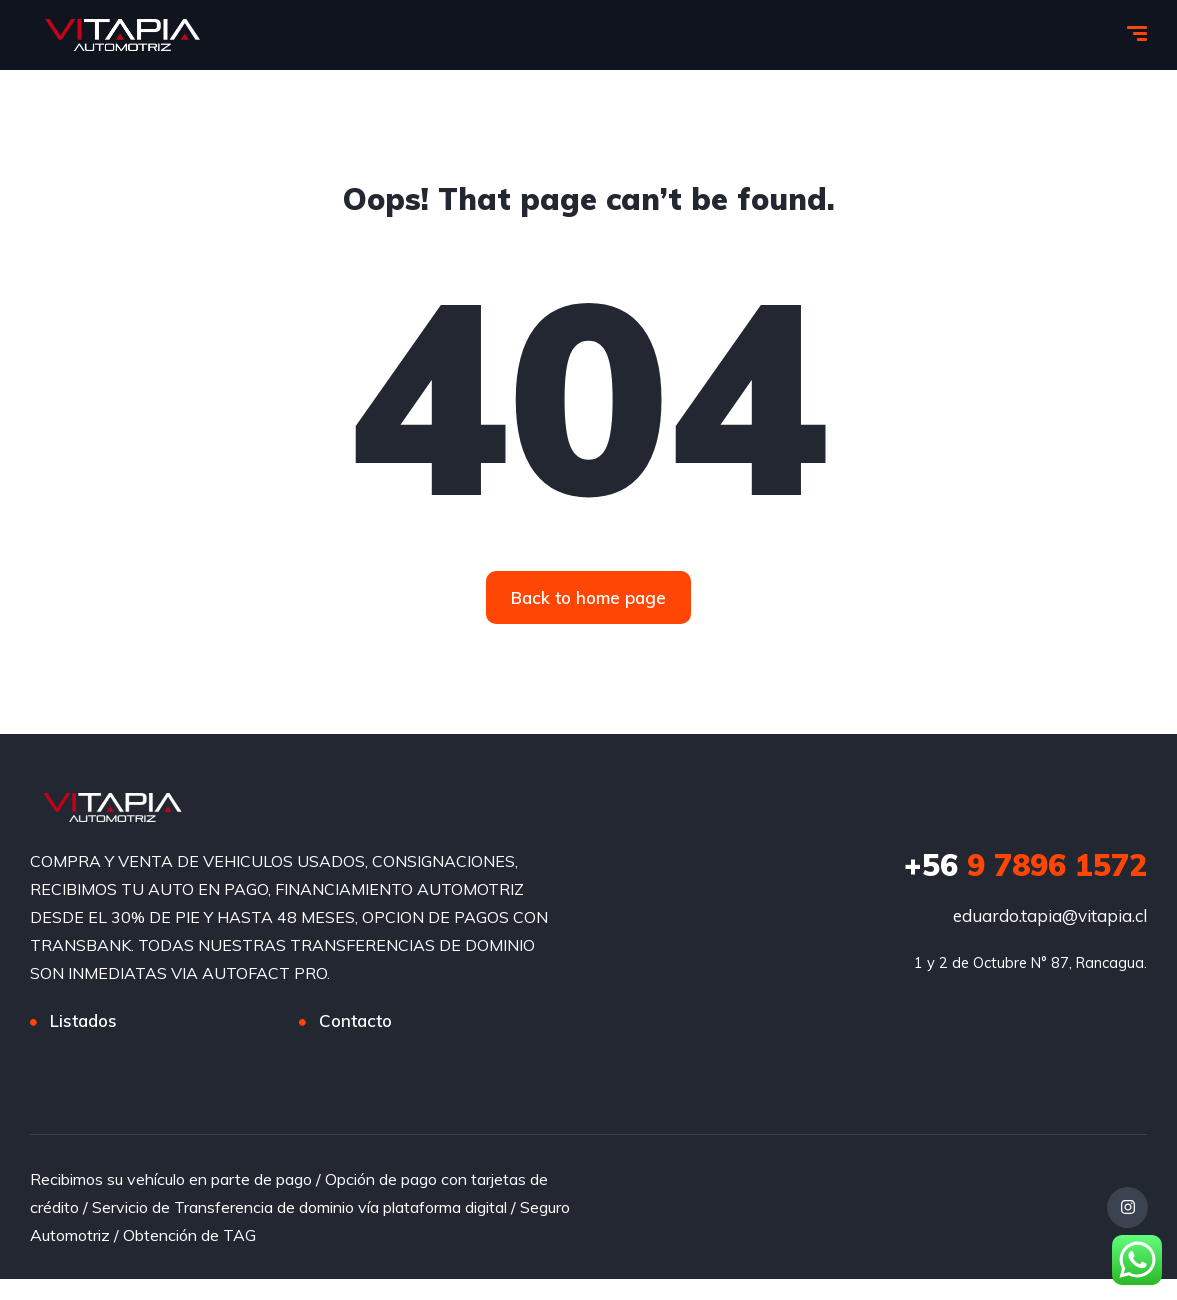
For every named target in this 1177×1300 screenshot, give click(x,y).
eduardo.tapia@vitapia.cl (1050, 916)
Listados (83, 1021)
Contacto (355, 1021)
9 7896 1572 (1025, 866)
